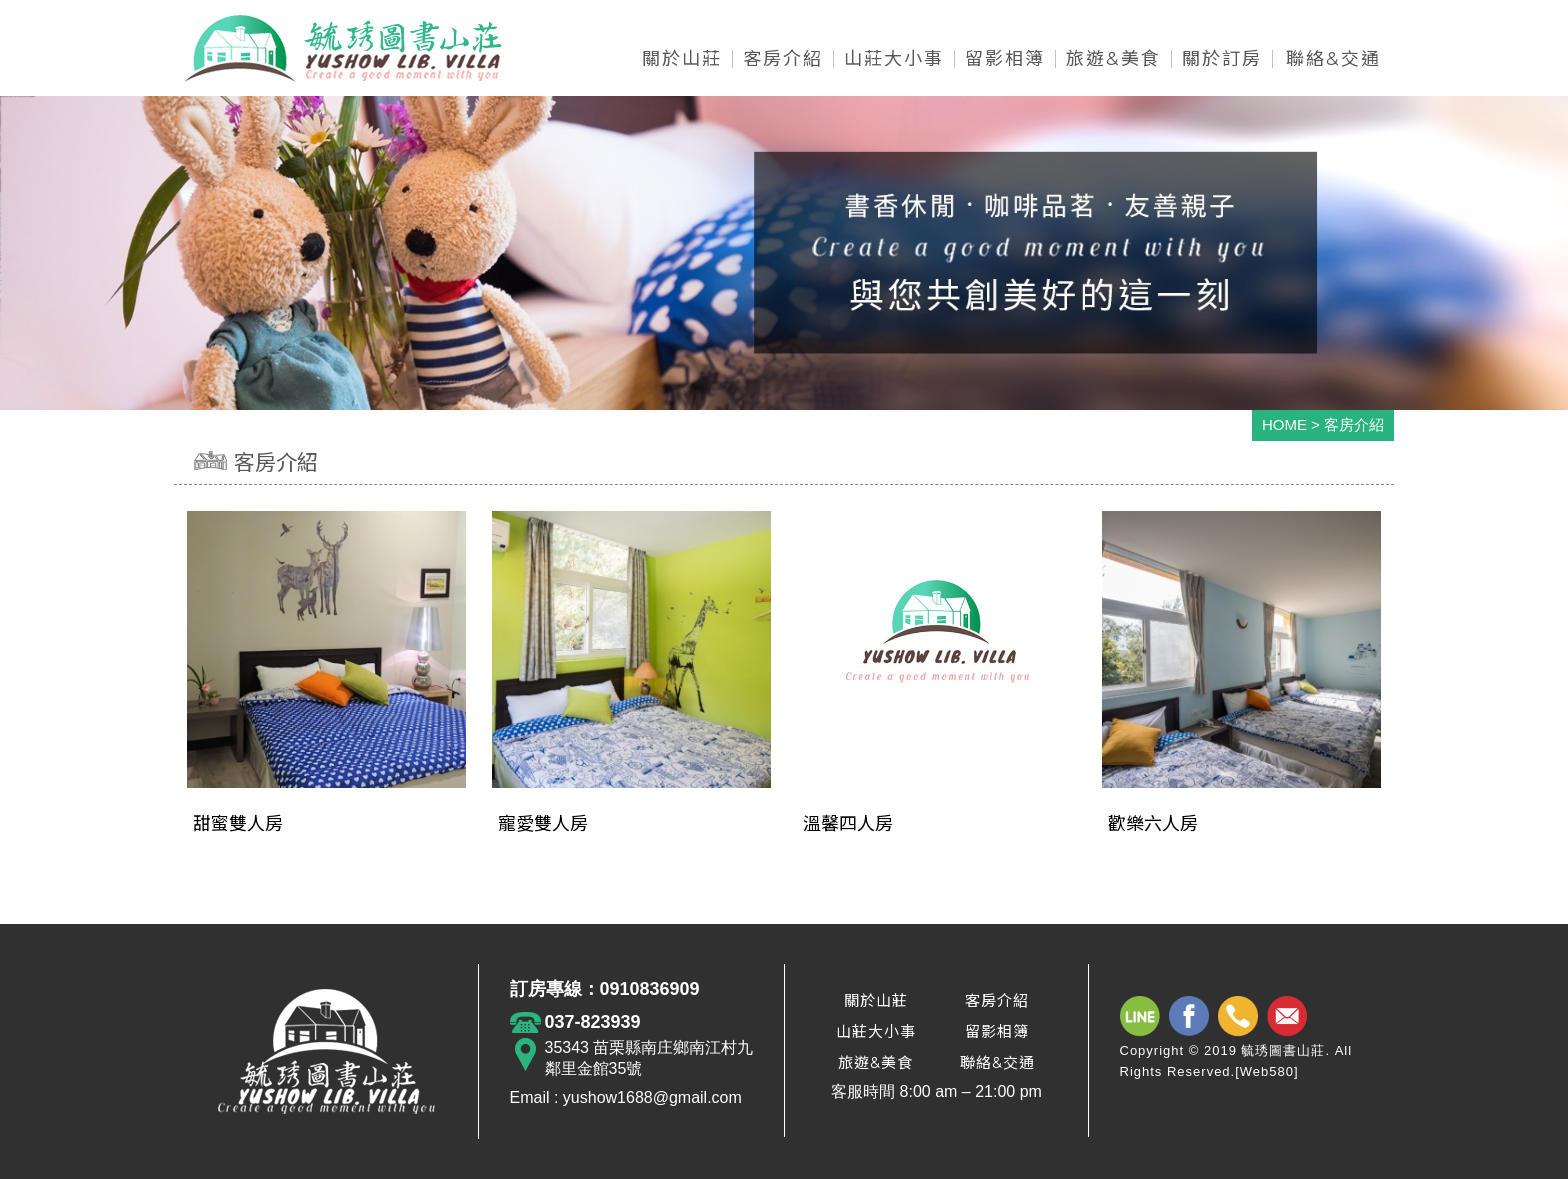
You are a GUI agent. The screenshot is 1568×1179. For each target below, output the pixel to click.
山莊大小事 (876, 1031)
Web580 (1267, 1071)
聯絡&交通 (997, 1062)
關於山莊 (876, 1000)
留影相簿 (997, 1031)
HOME (1284, 424)
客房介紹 (997, 1000)
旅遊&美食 (875, 1062)
